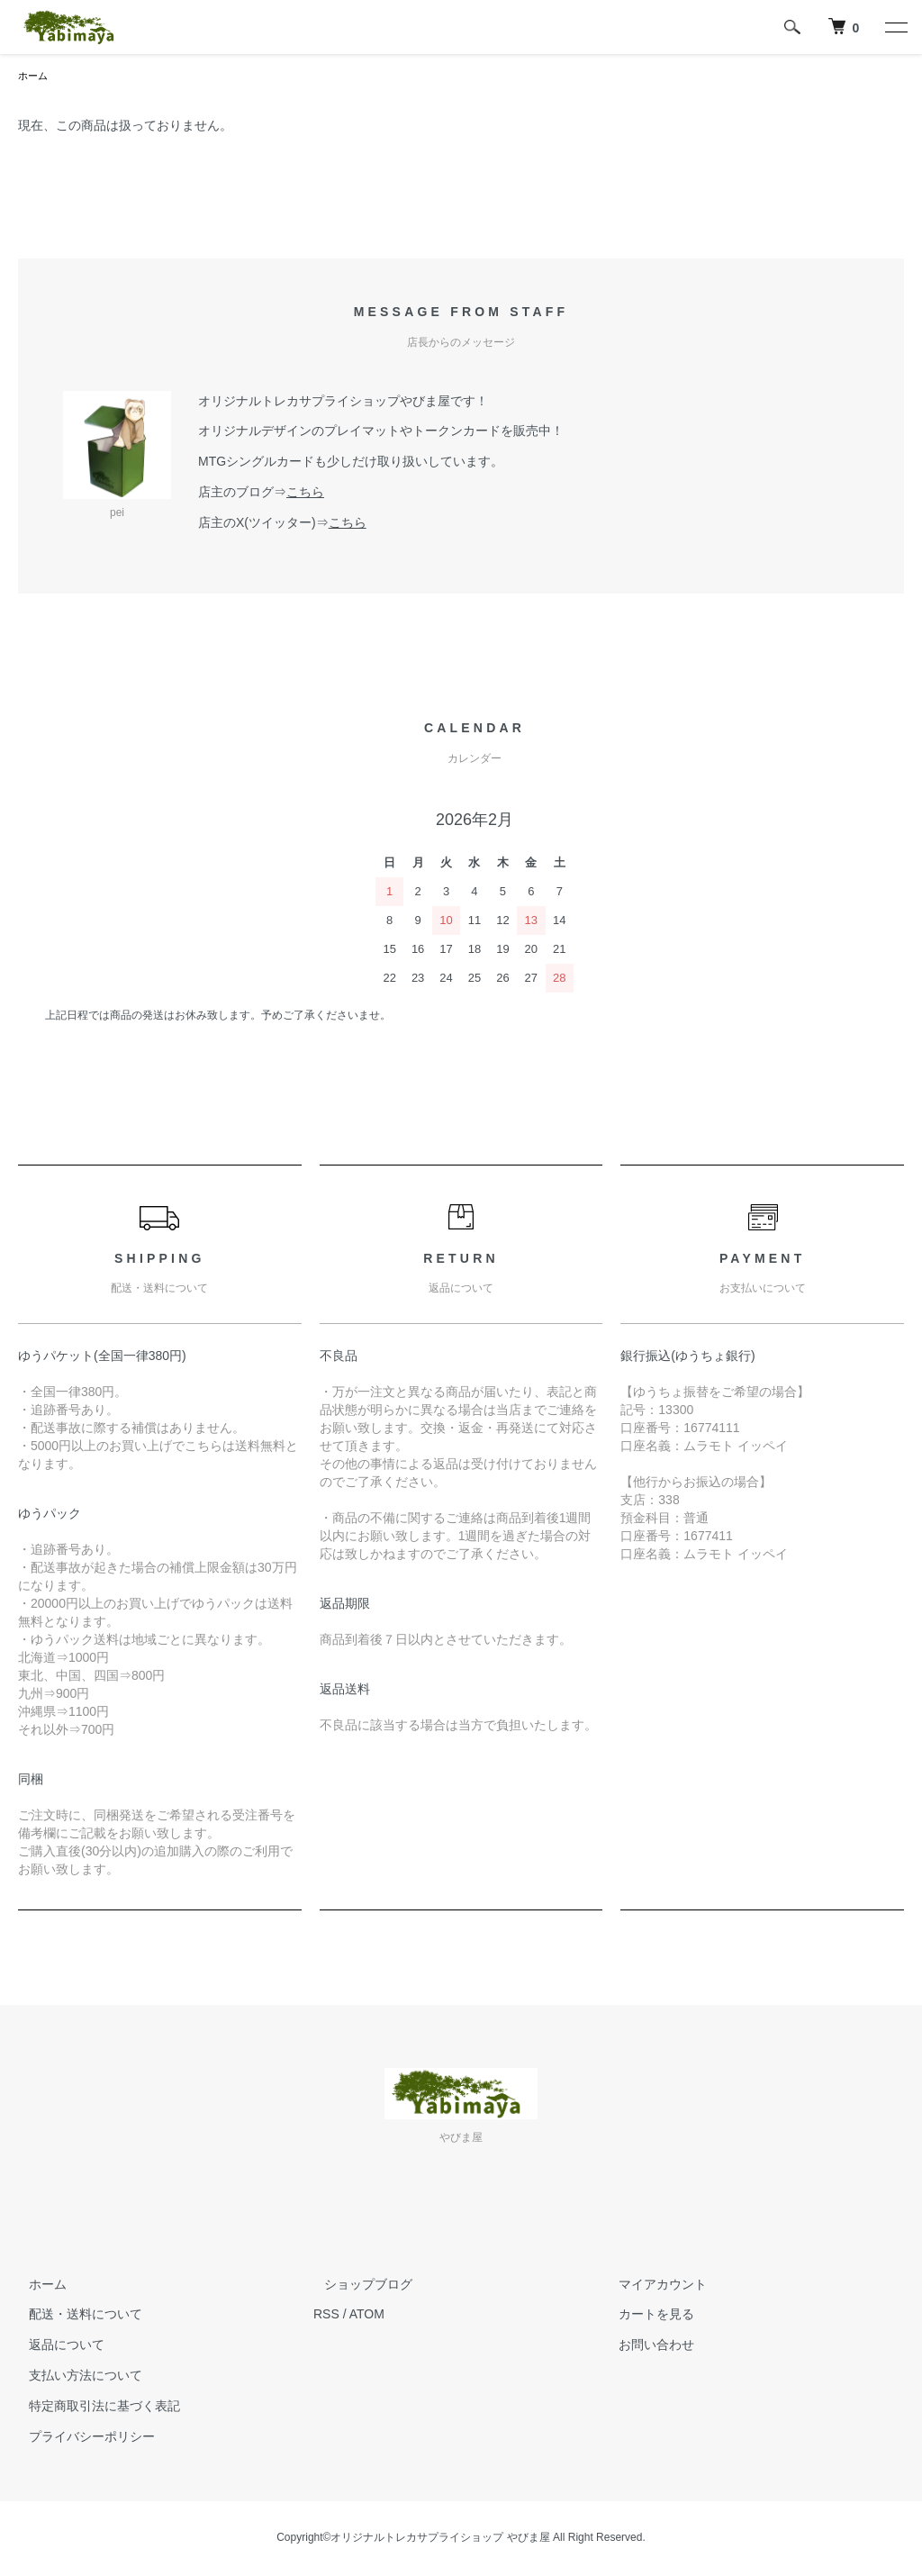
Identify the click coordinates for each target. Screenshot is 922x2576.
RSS (326, 2315)
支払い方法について (74, 2377)
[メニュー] (895, 27)
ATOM (366, 2315)
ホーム (34, 76)
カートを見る (646, 2315)
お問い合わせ (646, 2346)
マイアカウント (653, 2286)
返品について (56, 2346)
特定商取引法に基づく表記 (93, 2407)
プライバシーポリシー (81, 2438)
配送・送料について (74, 2315)
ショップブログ (357, 2286)
